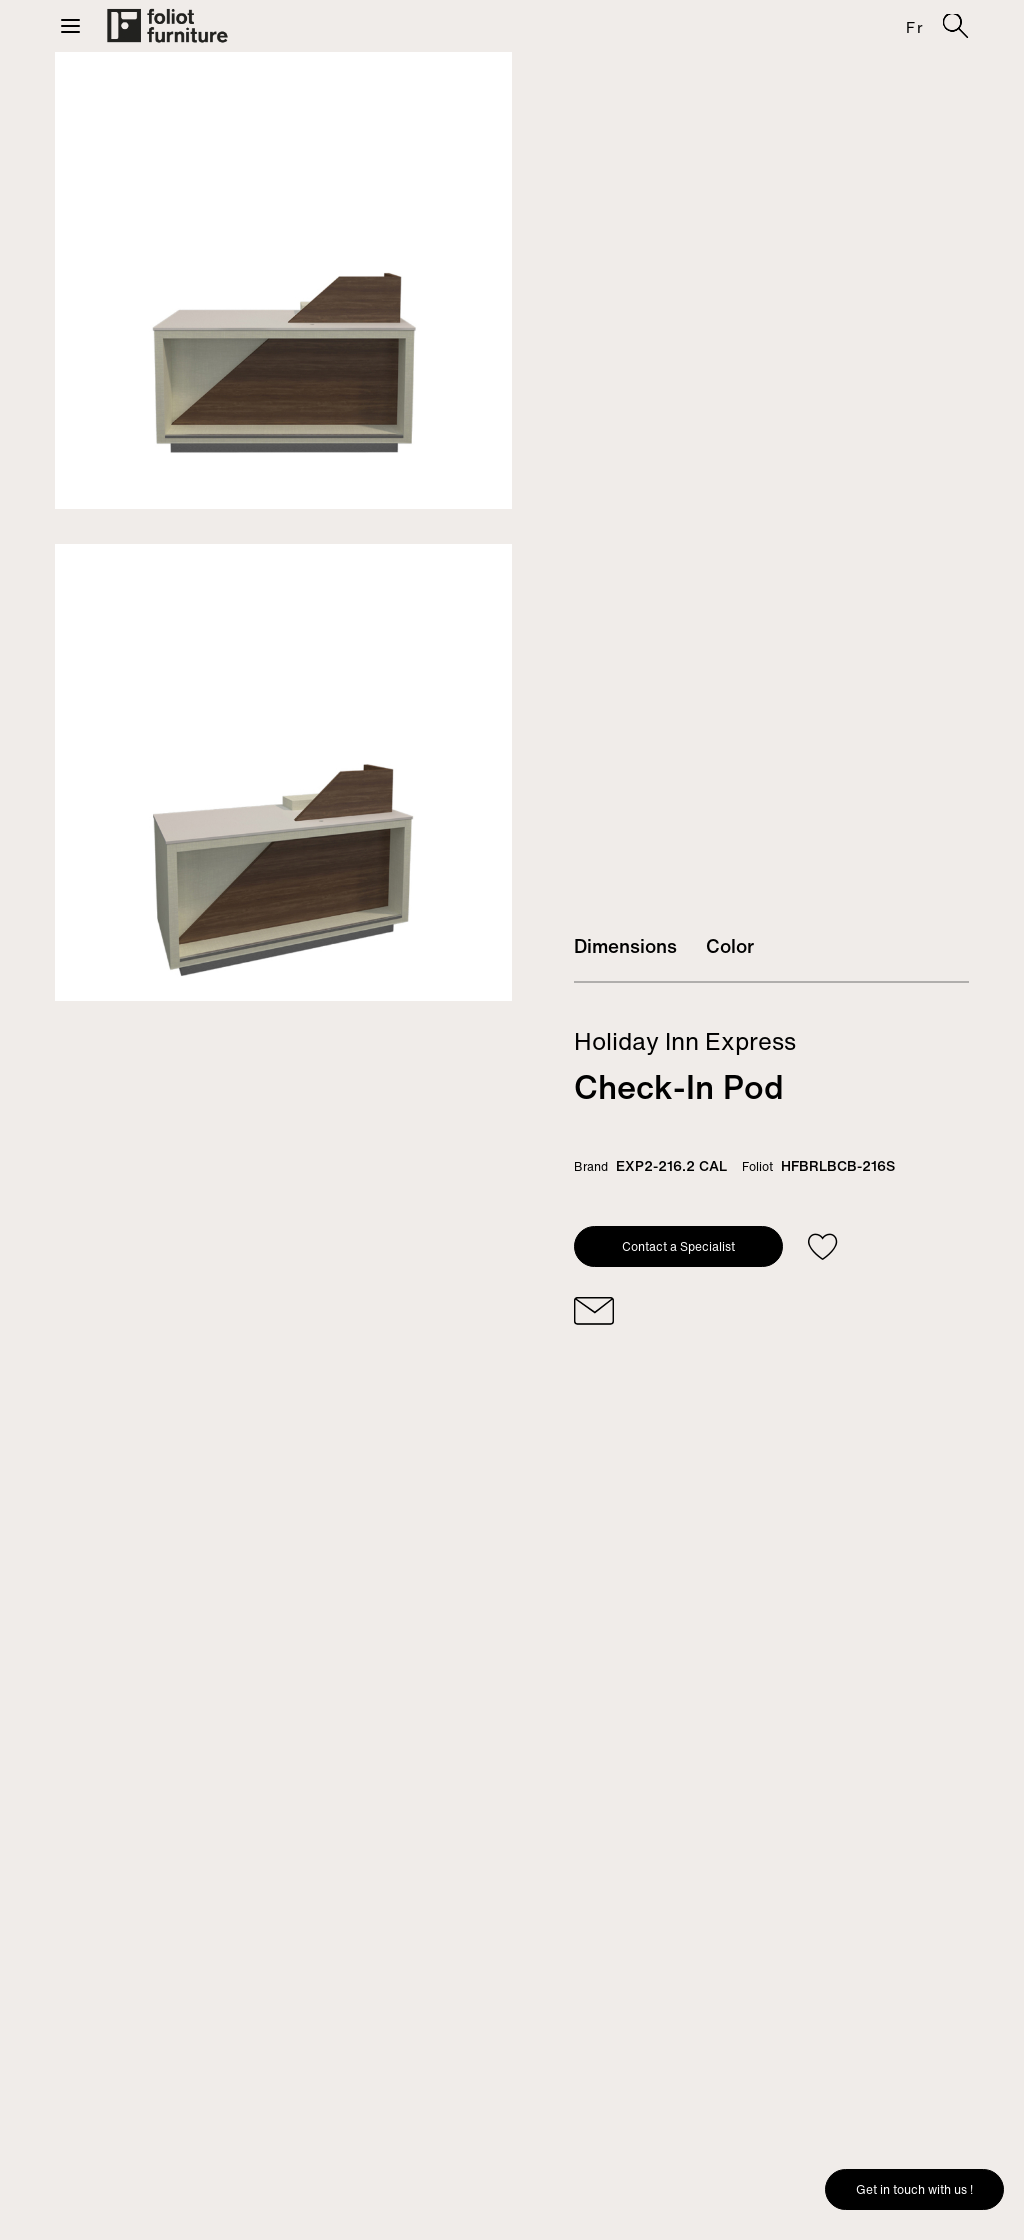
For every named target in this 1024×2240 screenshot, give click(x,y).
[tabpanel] (283, 280)
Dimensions (625, 946)
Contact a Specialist (678, 1246)
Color (730, 946)
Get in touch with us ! (914, 2189)
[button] (70, 26)
